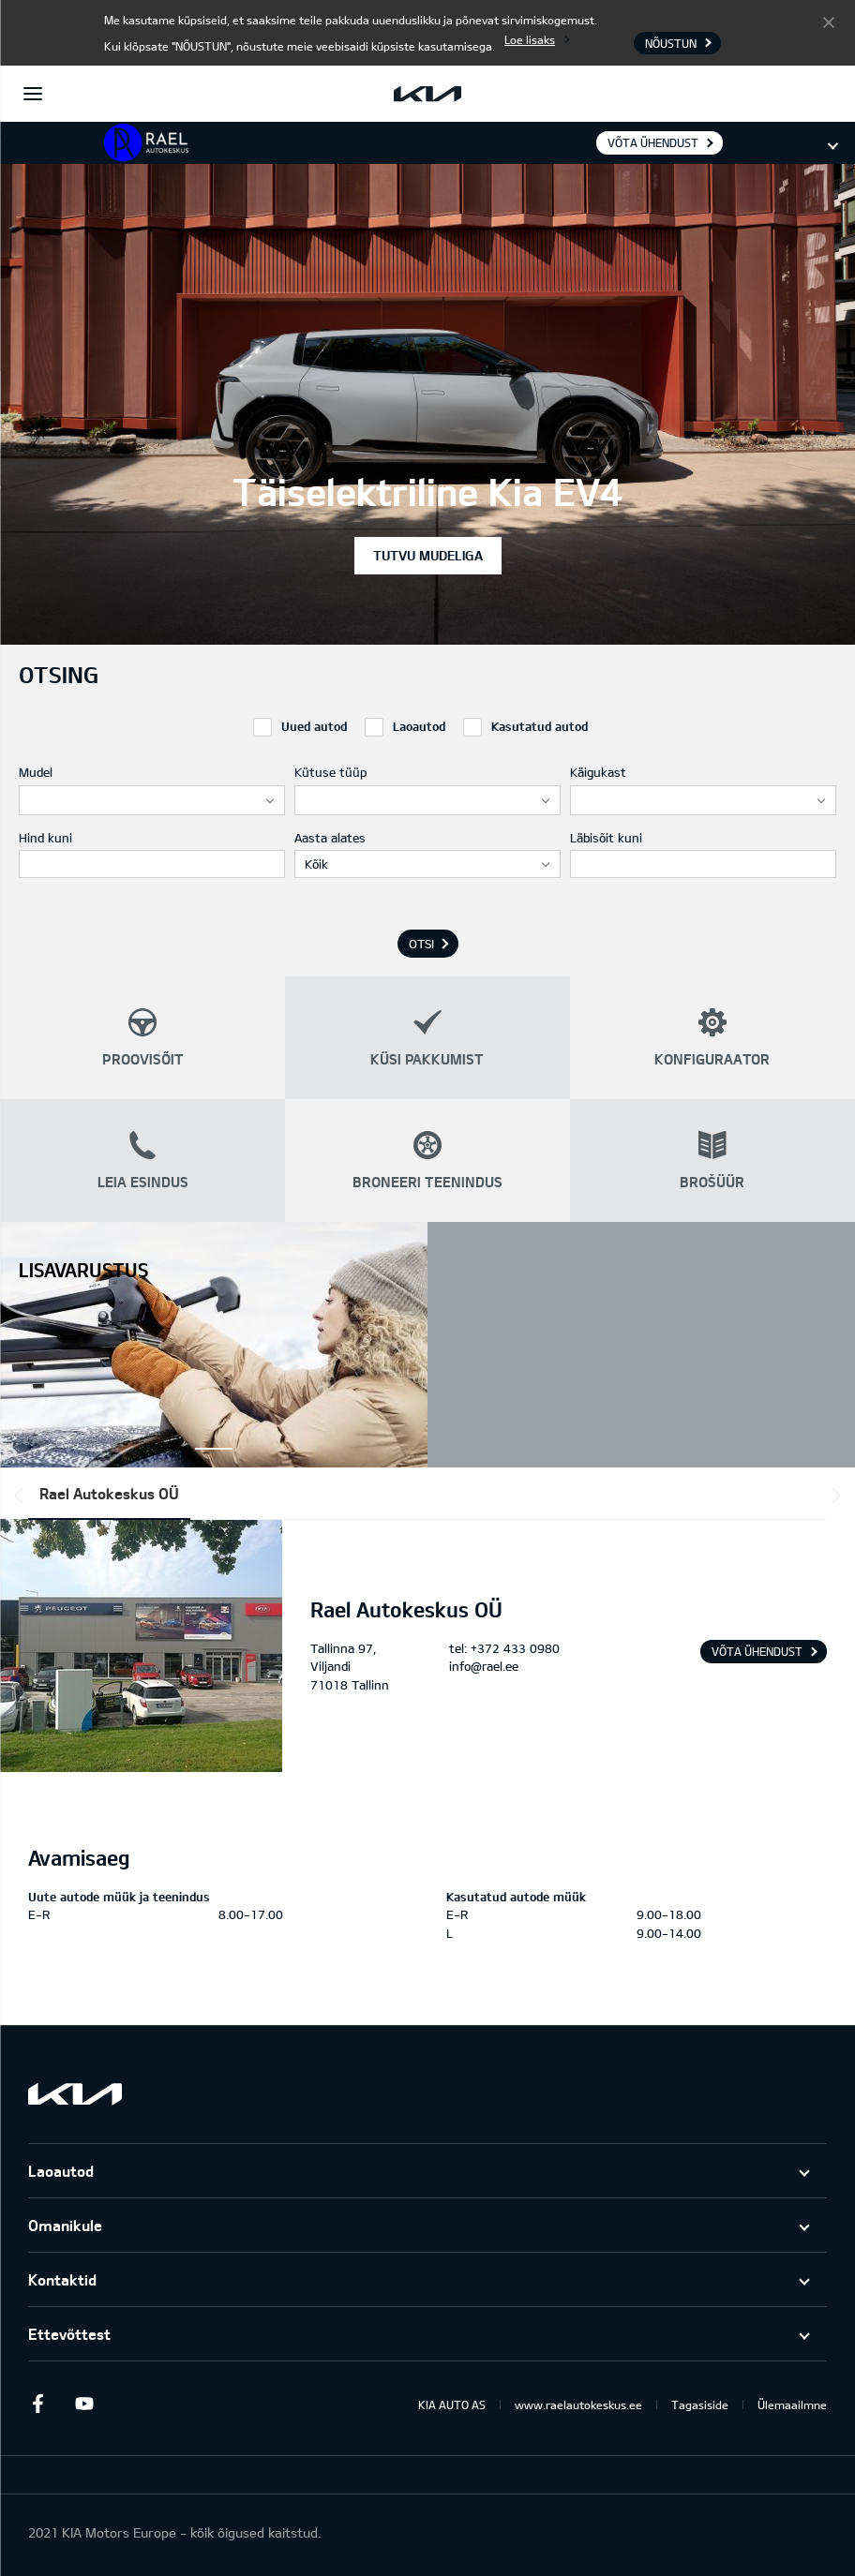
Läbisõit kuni (606, 837)
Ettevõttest (69, 2334)
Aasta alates (330, 837)
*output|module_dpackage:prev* (22, 1495)
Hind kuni (45, 837)
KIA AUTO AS (452, 2404)
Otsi (421, 943)
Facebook (37, 2403)
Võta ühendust (653, 142)
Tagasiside (699, 2404)
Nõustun (829, 22)
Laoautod (61, 2171)
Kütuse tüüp (330, 772)
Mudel (35, 772)
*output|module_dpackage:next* (832, 1495)
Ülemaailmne (792, 2404)
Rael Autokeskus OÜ (109, 1493)
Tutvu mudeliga (428, 555)
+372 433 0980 (515, 1648)
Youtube (84, 2403)
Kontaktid (62, 2279)
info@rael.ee (483, 1666)
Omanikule (65, 2225)
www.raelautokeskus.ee (578, 2404)
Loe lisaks (529, 39)
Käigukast (598, 772)
